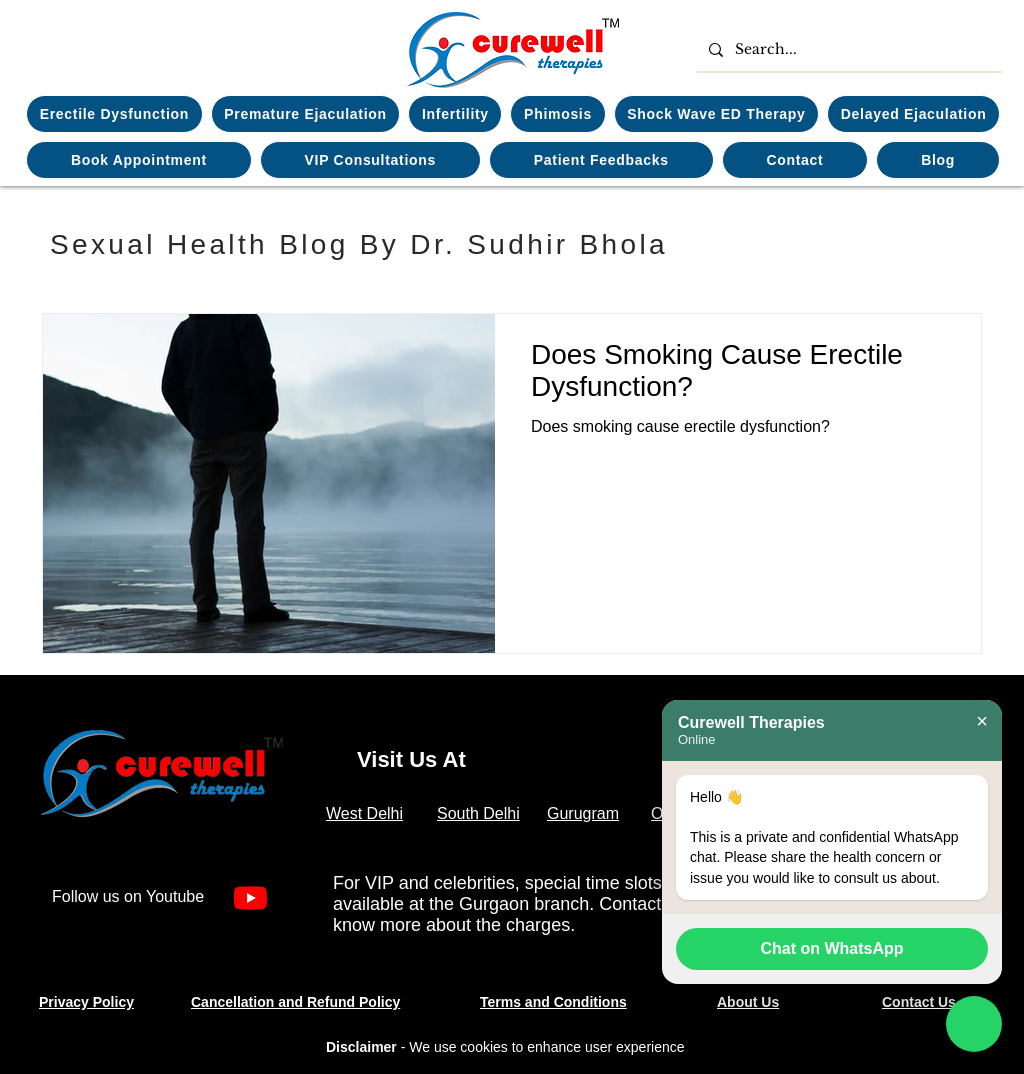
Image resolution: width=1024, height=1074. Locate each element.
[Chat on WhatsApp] (974, 1024)
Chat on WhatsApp (831, 948)
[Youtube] (250, 897)
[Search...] (847, 49)
